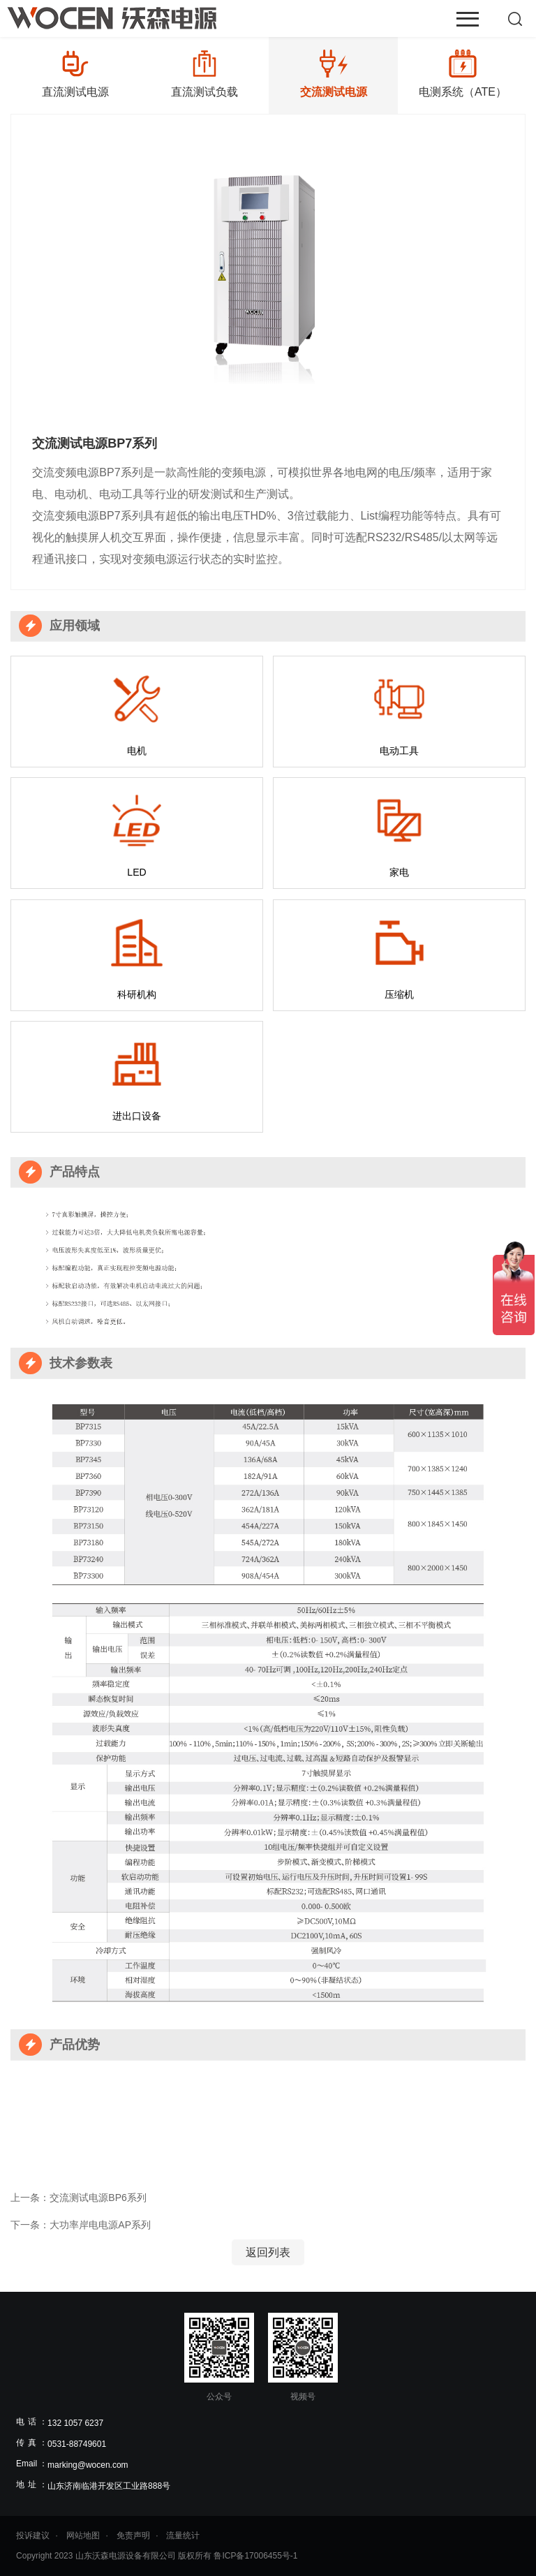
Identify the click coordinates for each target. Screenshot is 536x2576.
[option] (75, 74)
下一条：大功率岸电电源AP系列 (80, 2224)
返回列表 (268, 2252)
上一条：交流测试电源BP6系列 (78, 2197)
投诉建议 (33, 2535)
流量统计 (183, 2535)
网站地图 (83, 2535)
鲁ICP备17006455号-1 (255, 2556)
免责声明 (133, 2535)
